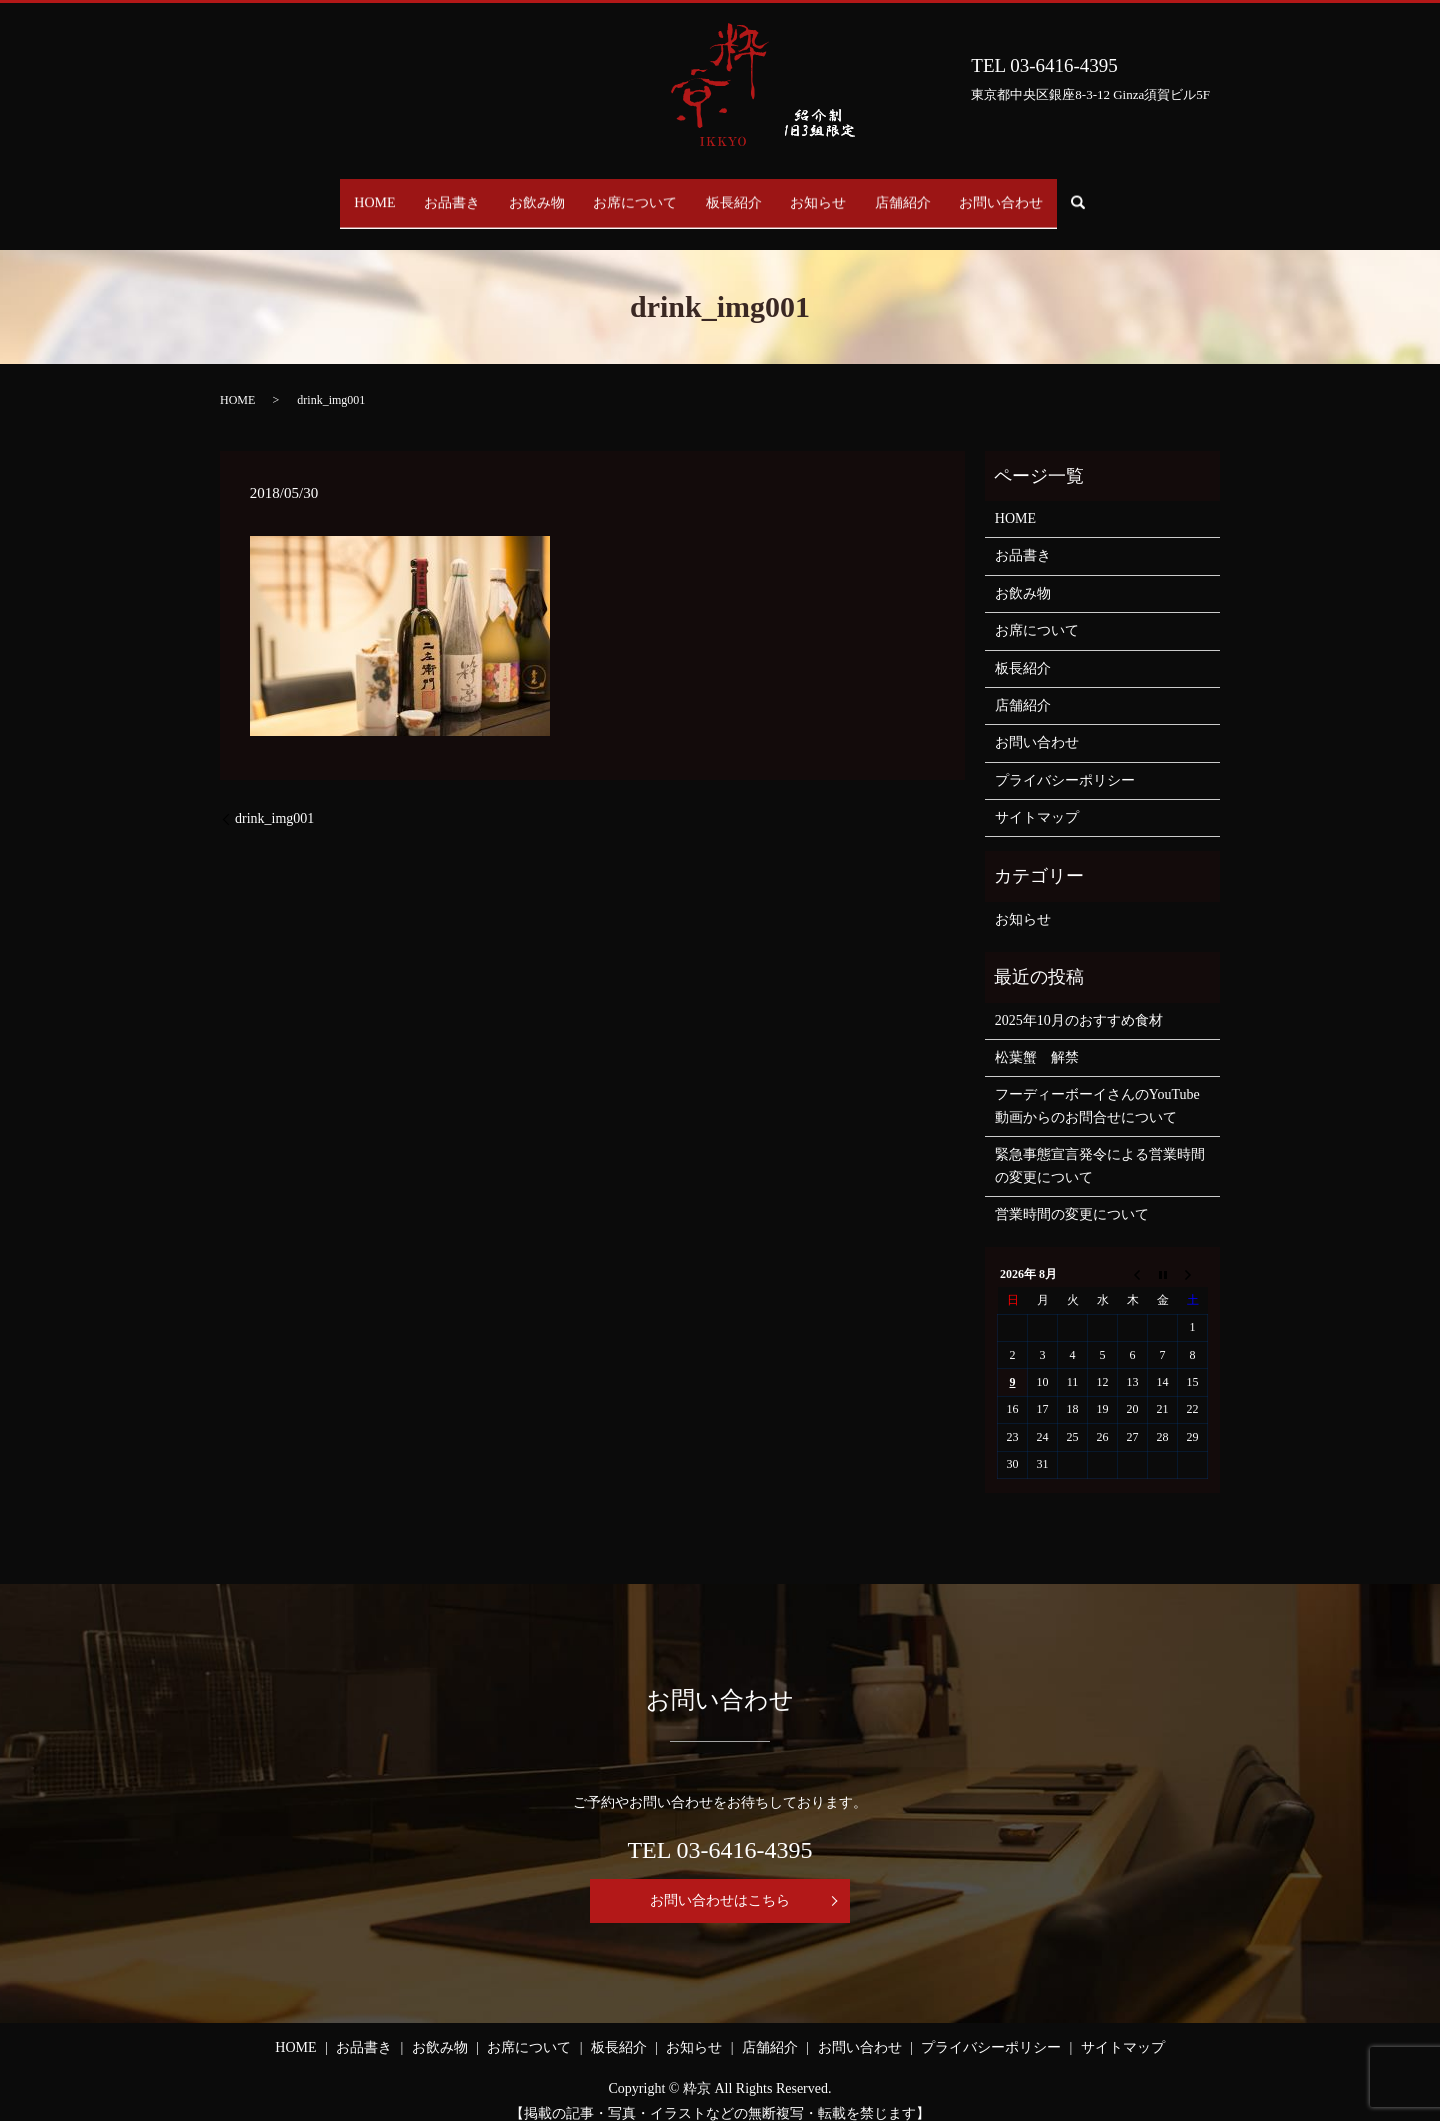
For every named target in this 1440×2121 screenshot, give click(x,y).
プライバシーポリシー (1065, 760)
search (1143, 194)
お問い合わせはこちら (720, 1881)
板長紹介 (741, 193)
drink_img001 (274, 799)
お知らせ (839, 193)
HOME (327, 193)
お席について (629, 193)
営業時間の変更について (1072, 1195)
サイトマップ (1037, 798)
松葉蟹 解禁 (1037, 1038)
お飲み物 (517, 193)
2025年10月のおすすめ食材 (1079, 1000)
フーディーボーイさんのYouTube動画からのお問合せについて (1097, 1086)
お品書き (419, 193)
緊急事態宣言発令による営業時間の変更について (1100, 1146)
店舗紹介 (937, 193)
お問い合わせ (1049, 193)
